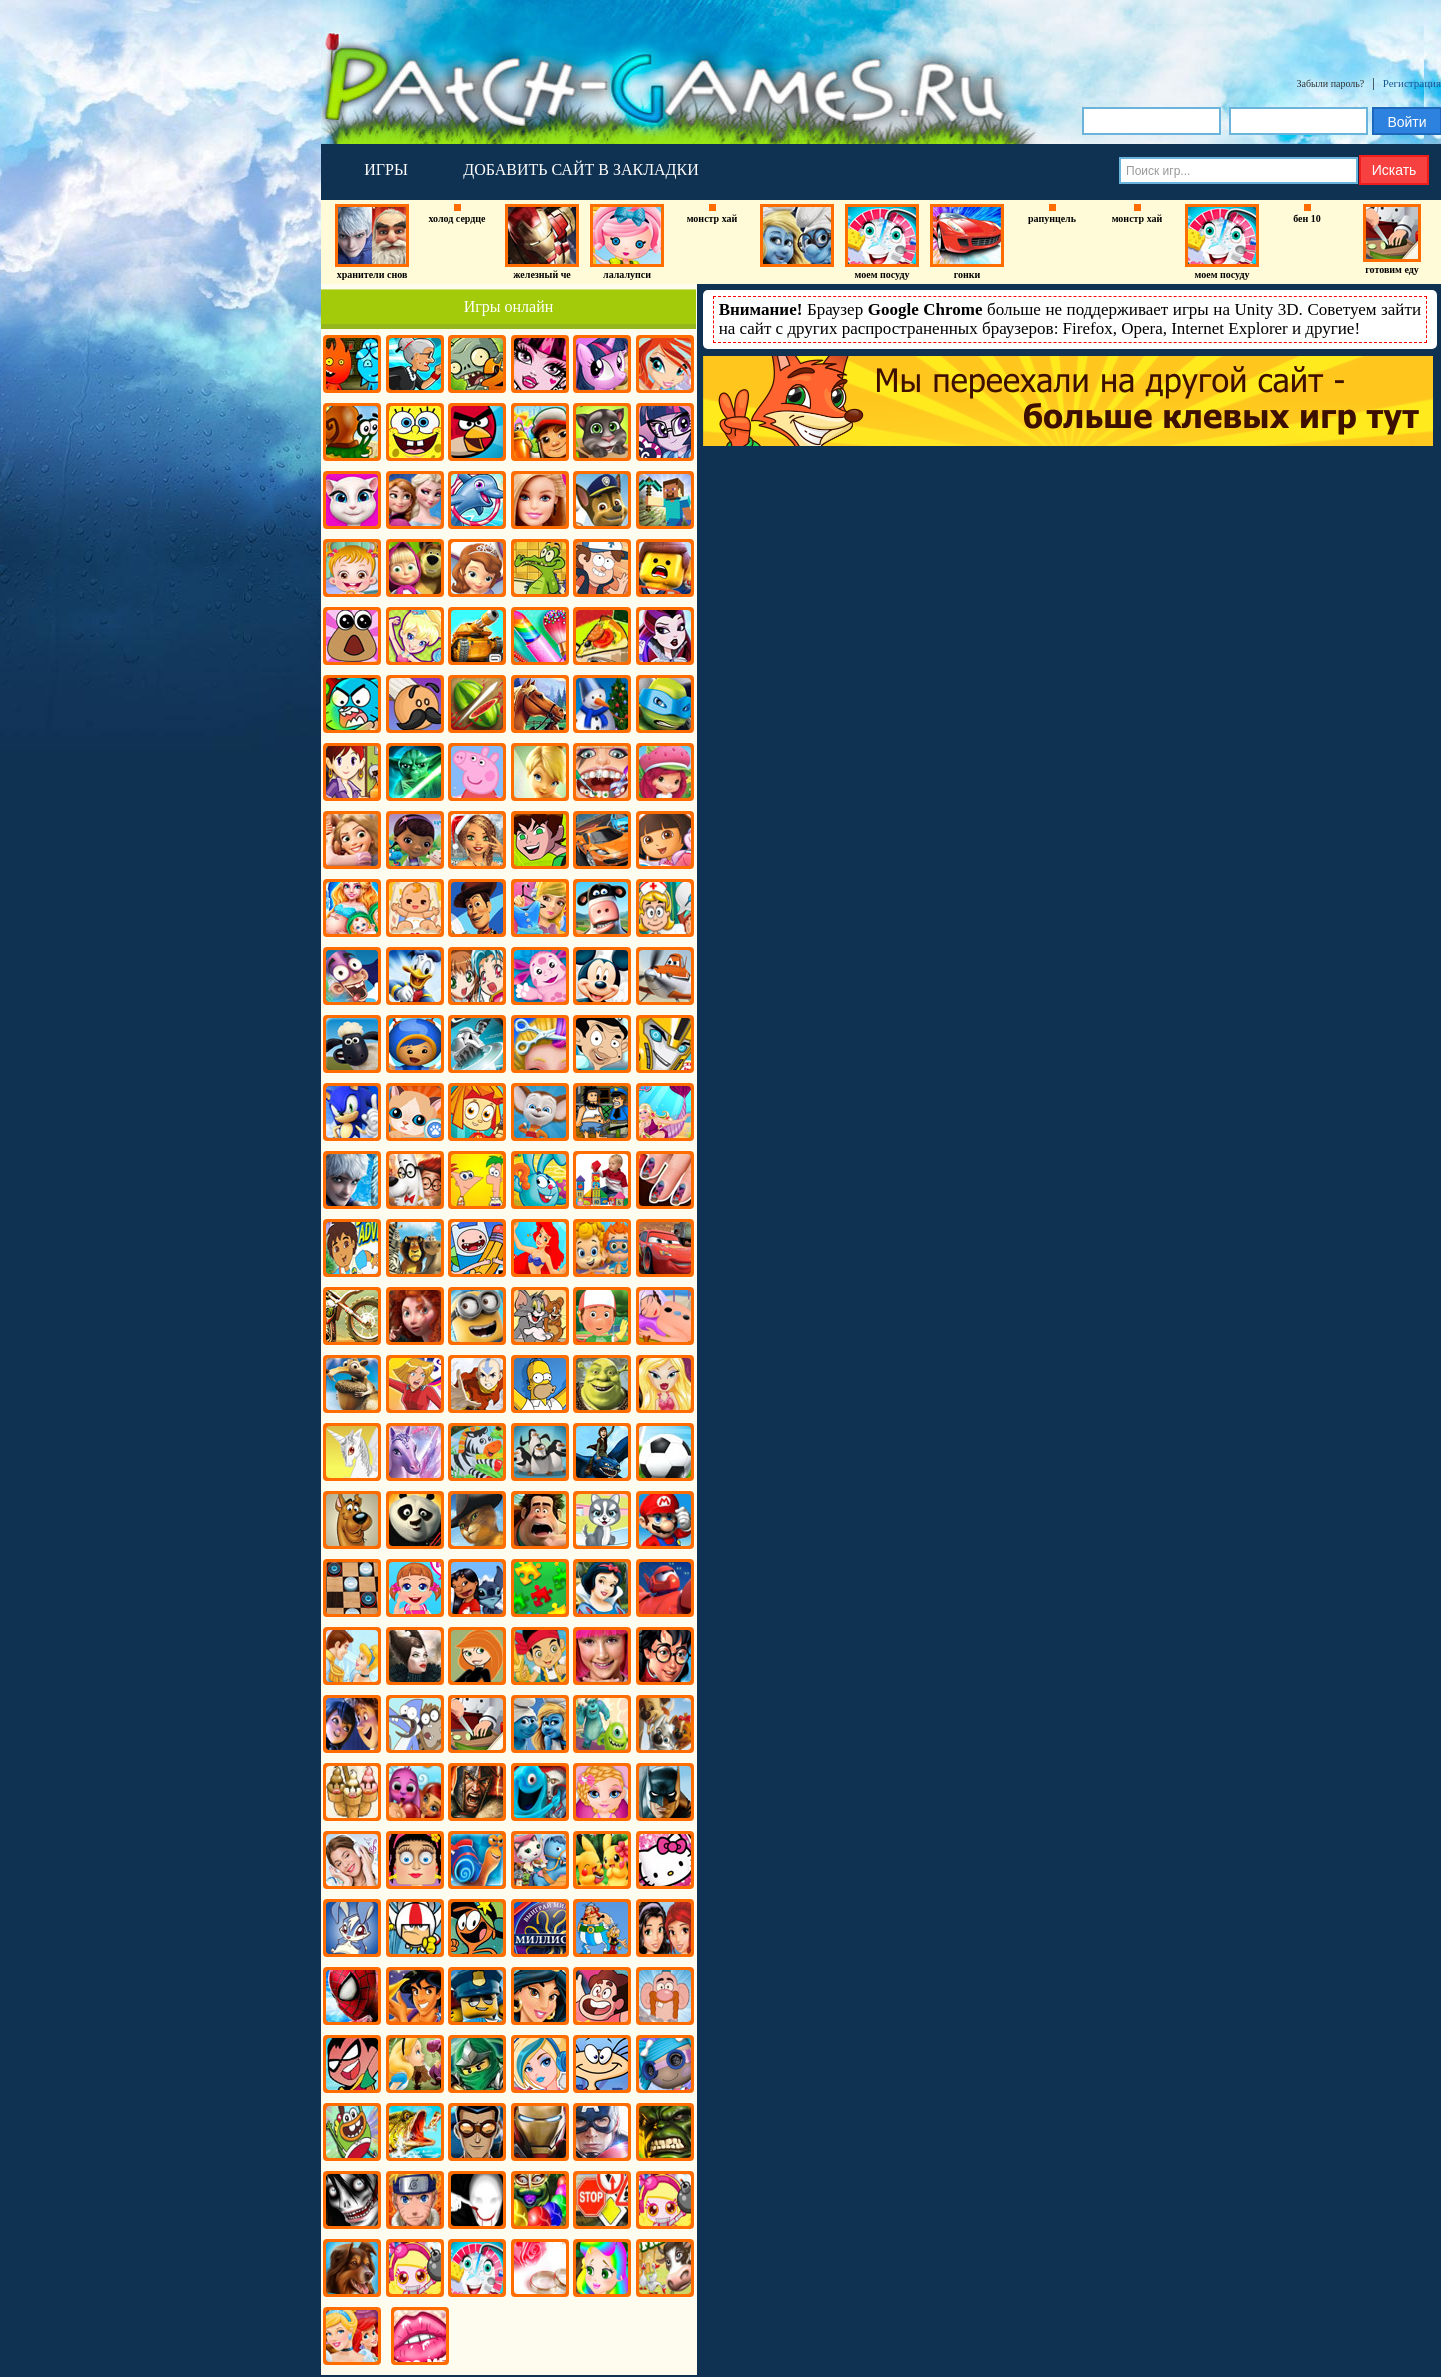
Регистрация (1412, 83)
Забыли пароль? (1331, 83)
